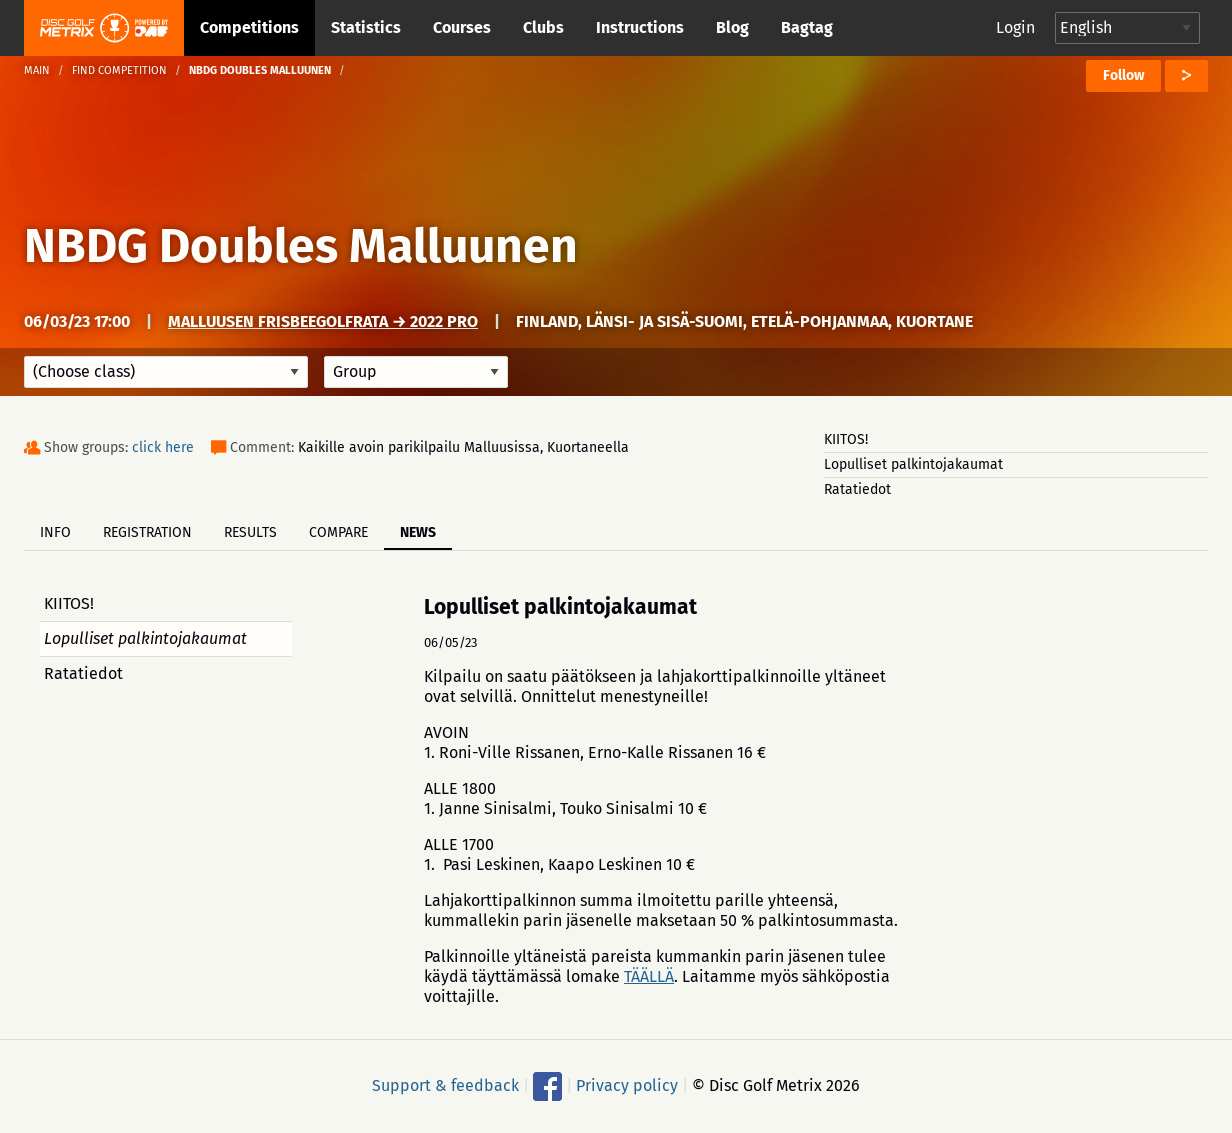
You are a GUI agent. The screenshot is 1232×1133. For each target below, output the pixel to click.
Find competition (119, 70)
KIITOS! (846, 439)
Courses (462, 27)
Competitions (249, 27)
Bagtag (807, 27)
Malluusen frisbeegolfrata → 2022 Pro (323, 321)
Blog (732, 27)
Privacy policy (627, 1085)
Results (250, 532)
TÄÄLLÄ (649, 976)
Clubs (543, 27)
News (418, 532)
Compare (338, 532)
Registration (147, 532)
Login (1015, 27)
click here (163, 447)
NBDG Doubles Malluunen (301, 246)
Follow (1123, 75)
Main (37, 70)
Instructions (640, 27)
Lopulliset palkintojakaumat (913, 464)
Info (55, 532)
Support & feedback (445, 1085)
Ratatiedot (857, 489)
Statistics (366, 27)
